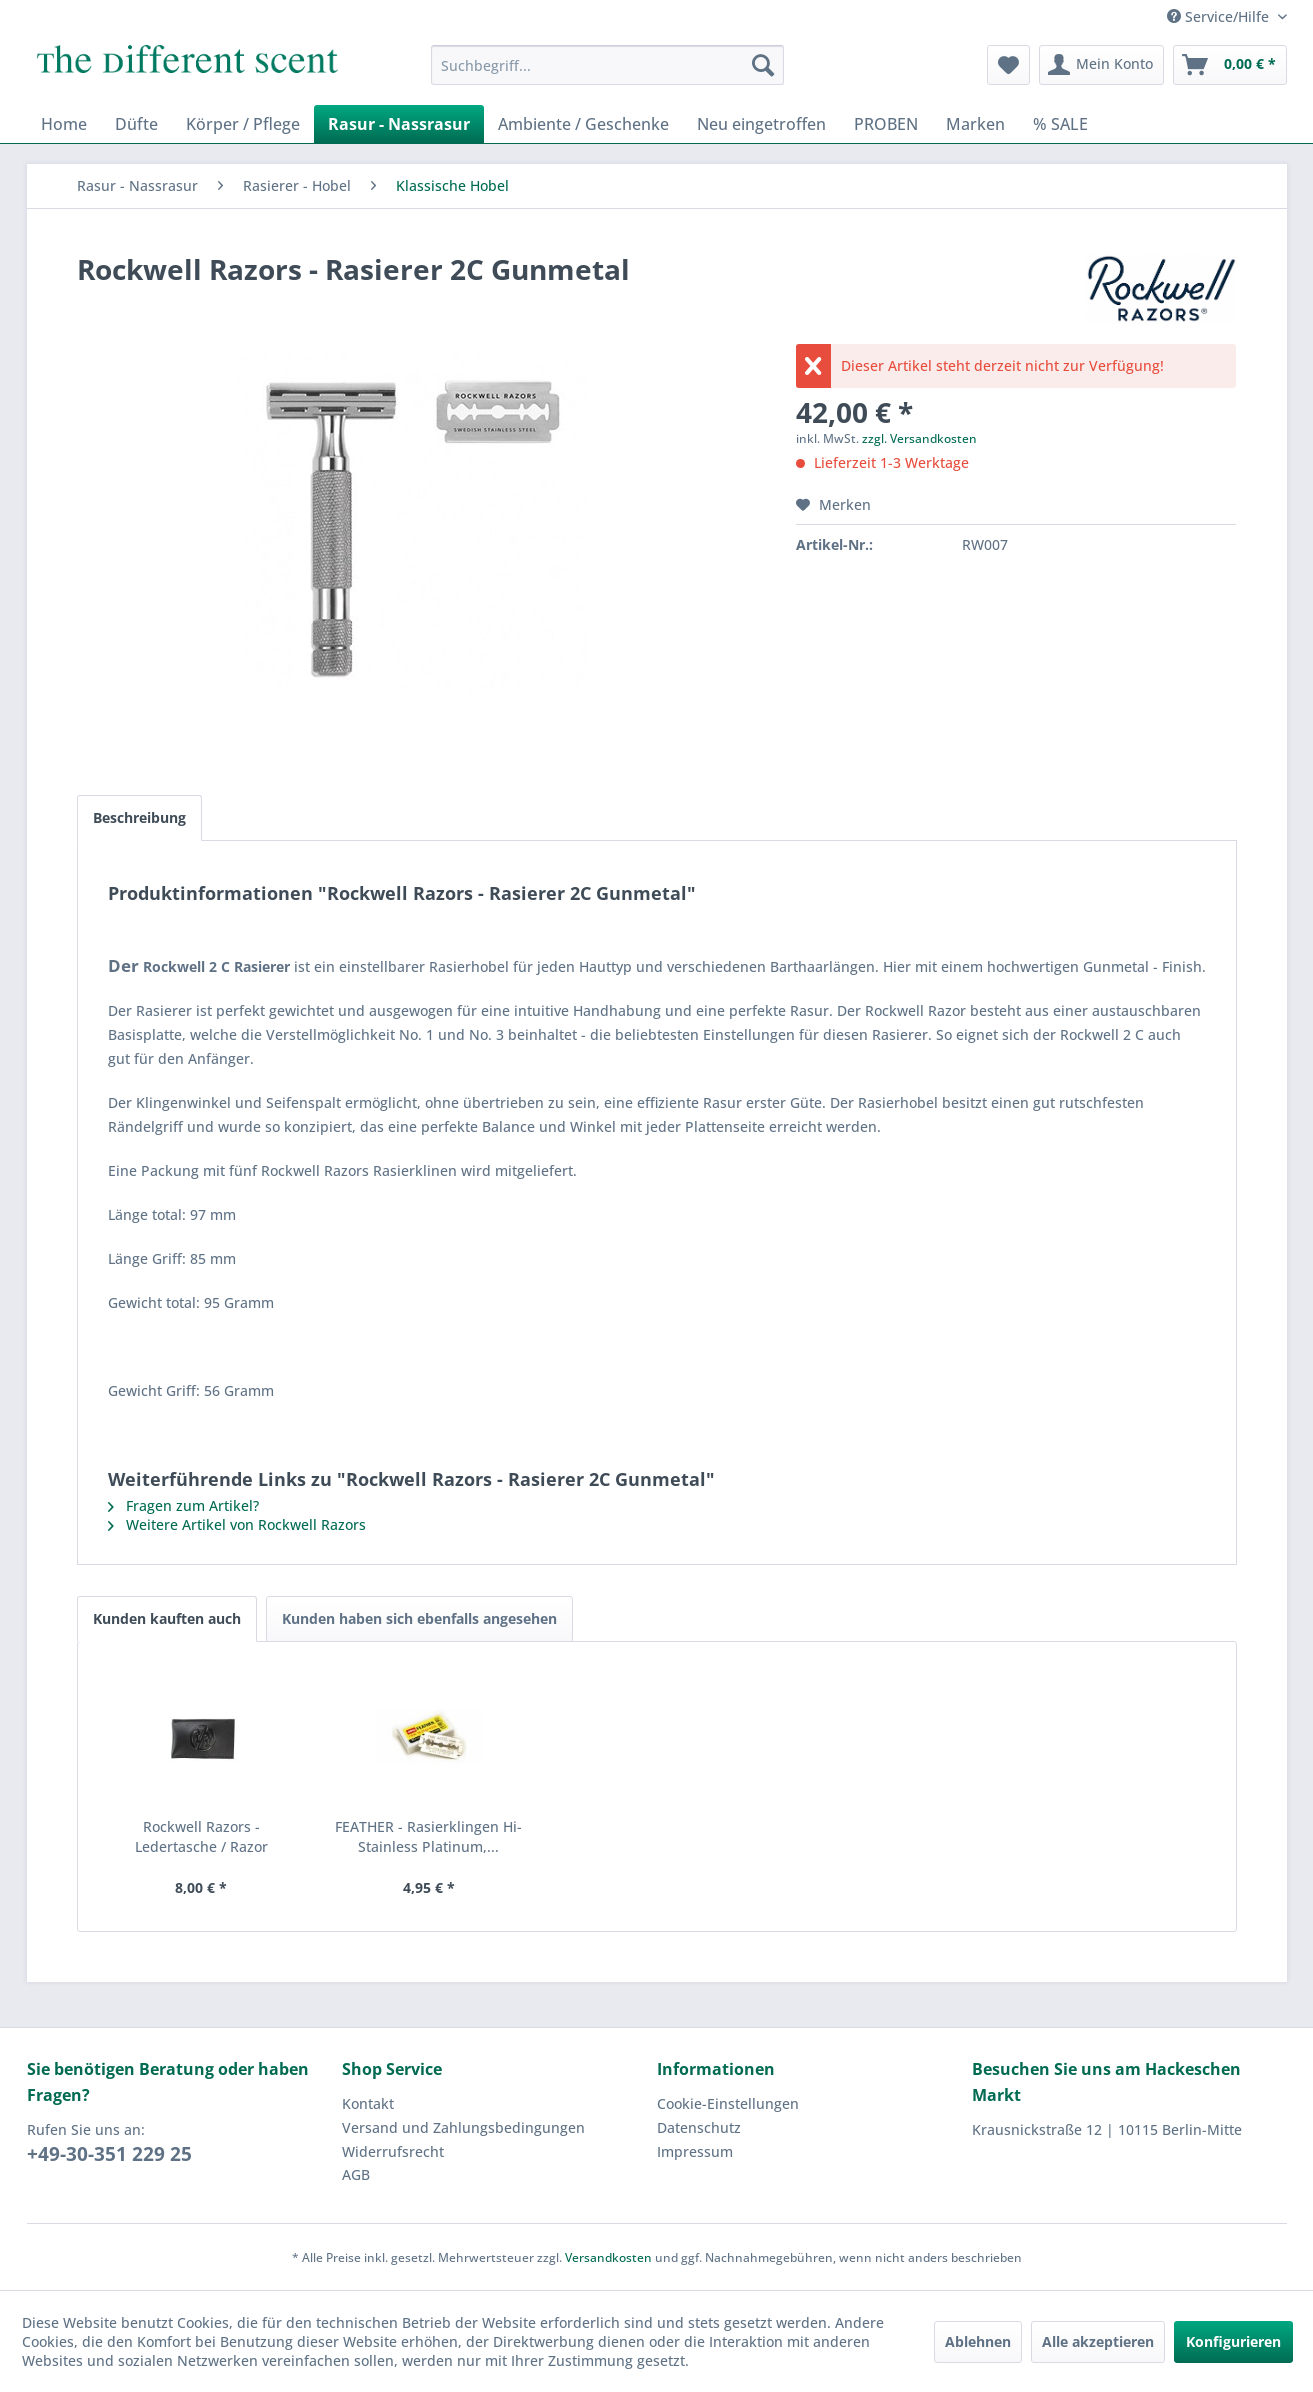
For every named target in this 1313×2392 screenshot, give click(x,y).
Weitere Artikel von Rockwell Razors (237, 1524)
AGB (356, 2174)
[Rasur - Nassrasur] (399, 124)
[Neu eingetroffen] (761, 124)
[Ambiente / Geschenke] (583, 124)
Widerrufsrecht (393, 2151)
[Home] (64, 124)
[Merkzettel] (1008, 65)
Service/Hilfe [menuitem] (1220, 16)
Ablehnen (978, 2341)
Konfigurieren (1233, 2341)
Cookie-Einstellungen (728, 2103)
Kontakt (368, 2103)
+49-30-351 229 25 (109, 2154)
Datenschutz (699, 2127)
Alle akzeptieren (1098, 2341)
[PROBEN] (886, 124)
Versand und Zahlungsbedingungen (463, 2127)
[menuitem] (607, 65)
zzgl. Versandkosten (919, 438)
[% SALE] (1060, 124)
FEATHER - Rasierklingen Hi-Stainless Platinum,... (428, 1836)
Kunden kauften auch (167, 1618)
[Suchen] (763, 65)
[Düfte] (136, 124)
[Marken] (975, 124)
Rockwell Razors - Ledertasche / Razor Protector (201, 1837)
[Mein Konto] (1101, 65)
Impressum (695, 2151)
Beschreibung (139, 817)
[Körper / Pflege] (243, 124)
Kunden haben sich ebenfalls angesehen (419, 1618)
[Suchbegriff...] (607, 65)
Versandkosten (608, 2257)
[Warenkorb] (1230, 65)
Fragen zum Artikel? (183, 1505)
